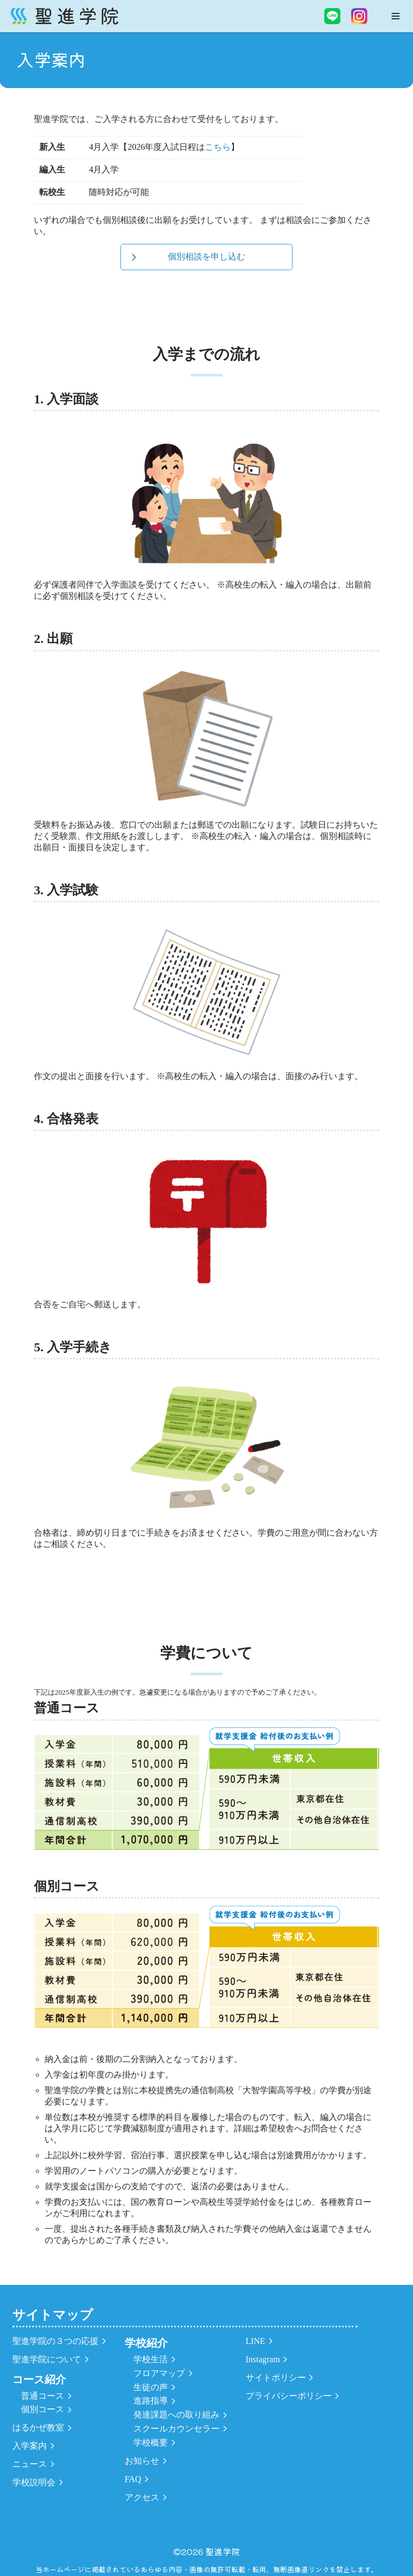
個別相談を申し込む (206, 256)
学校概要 (150, 2442)
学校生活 (150, 2359)
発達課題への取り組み (176, 2414)
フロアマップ (159, 2373)
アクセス (142, 2497)
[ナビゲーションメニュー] (395, 16)
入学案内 (29, 2445)
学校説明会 (33, 2482)
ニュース (29, 2464)
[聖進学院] (64, 16)
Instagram (263, 2359)
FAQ (133, 2479)
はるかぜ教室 (38, 2427)
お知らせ (142, 2460)
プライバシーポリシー (289, 2395)
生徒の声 (150, 2387)
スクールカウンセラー (176, 2428)
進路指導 (150, 2400)
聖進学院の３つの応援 (55, 2341)
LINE (255, 2341)
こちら (218, 146)
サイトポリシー (276, 2377)
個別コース (42, 2409)
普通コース (42, 2395)
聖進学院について (46, 2359)
